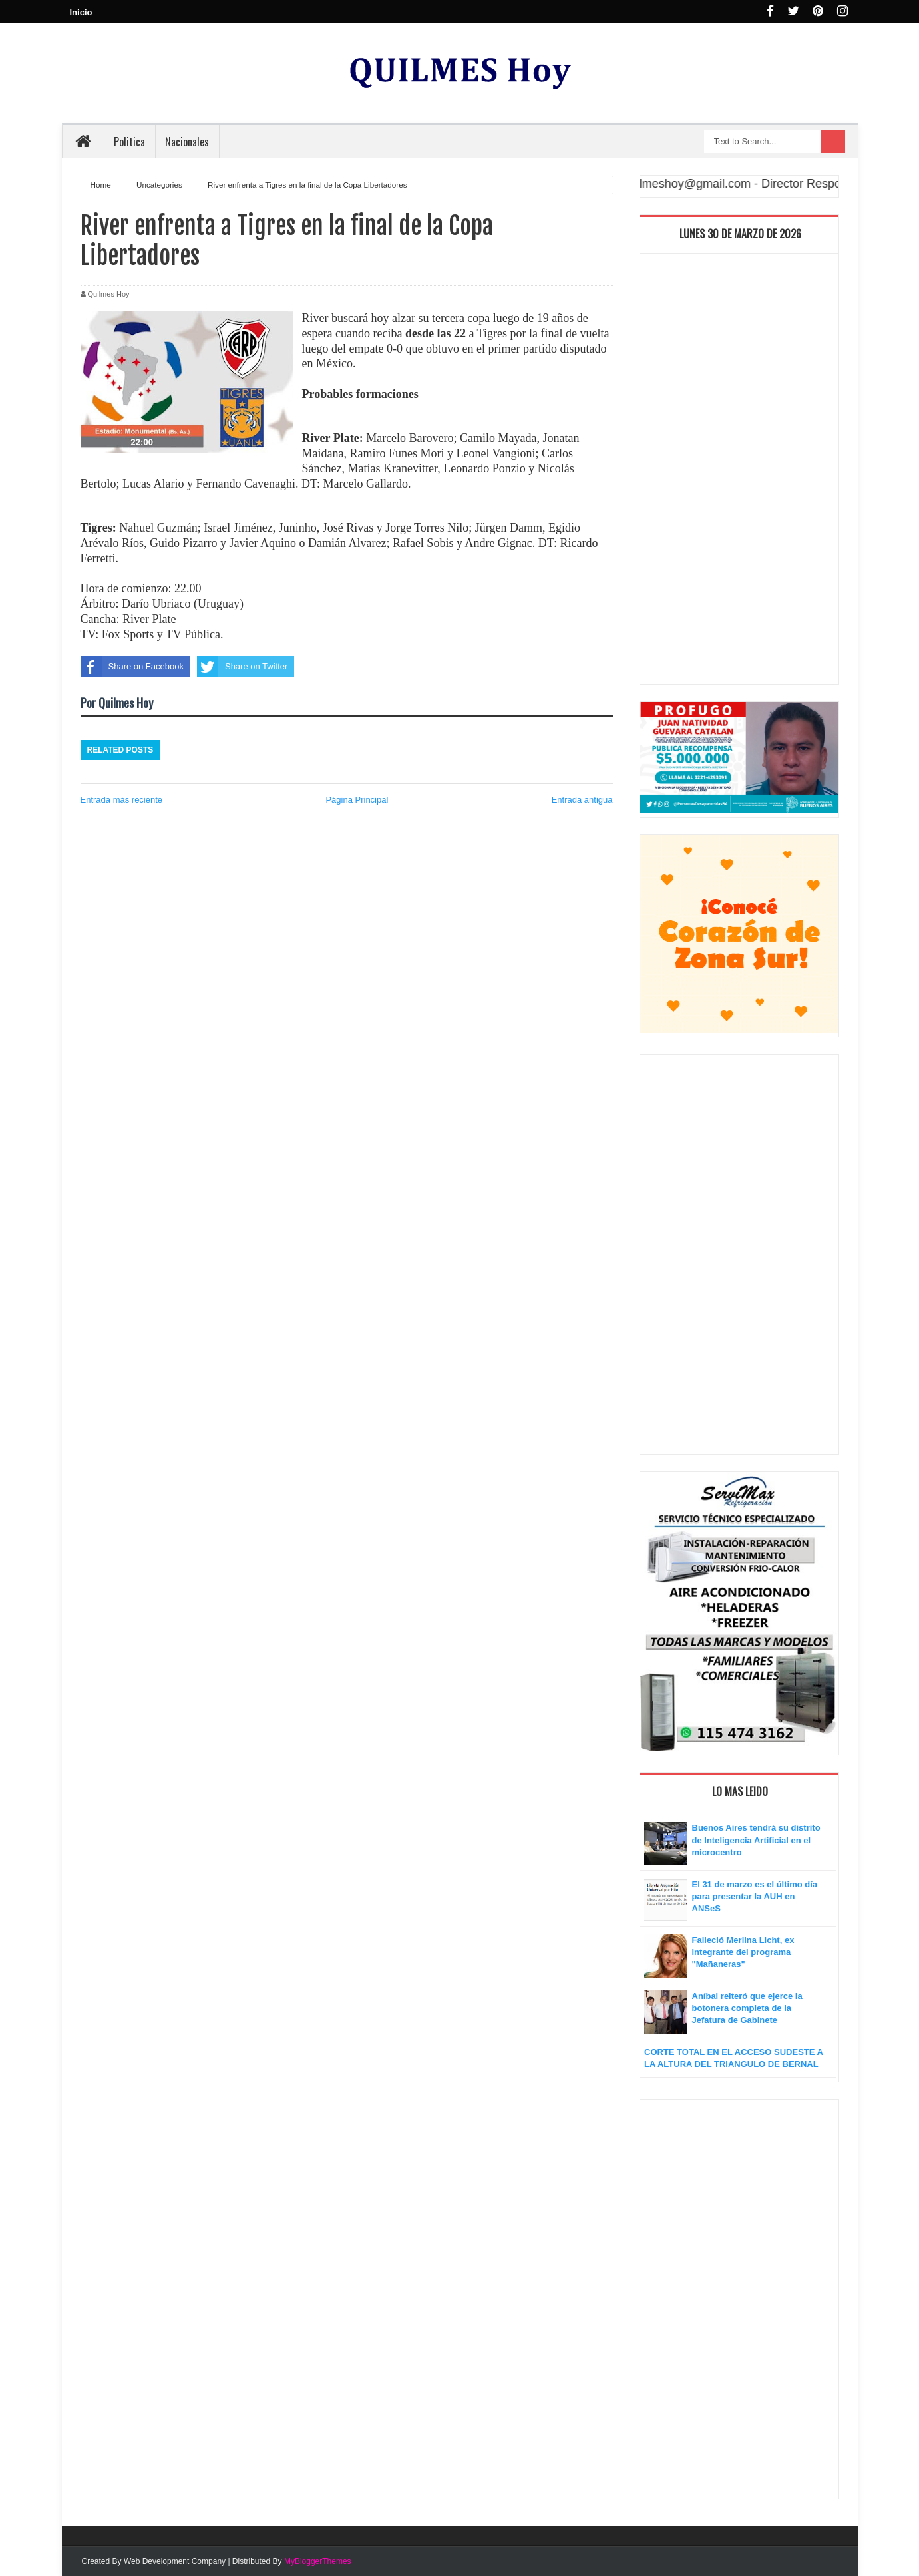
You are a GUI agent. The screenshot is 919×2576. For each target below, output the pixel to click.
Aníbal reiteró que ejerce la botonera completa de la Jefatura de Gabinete (747, 2008)
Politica (129, 142)
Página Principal (356, 800)
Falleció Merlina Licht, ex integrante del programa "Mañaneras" (743, 1952)
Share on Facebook (132, 666)
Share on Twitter (242, 666)
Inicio (81, 12)
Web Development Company (175, 2561)
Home (102, 184)
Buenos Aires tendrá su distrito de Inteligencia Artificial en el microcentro (756, 1840)
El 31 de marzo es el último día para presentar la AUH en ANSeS (755, 1896)
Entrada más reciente (122, 800)
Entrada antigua (582, 800)
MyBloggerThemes (317, 2561)
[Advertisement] (739, 472)
